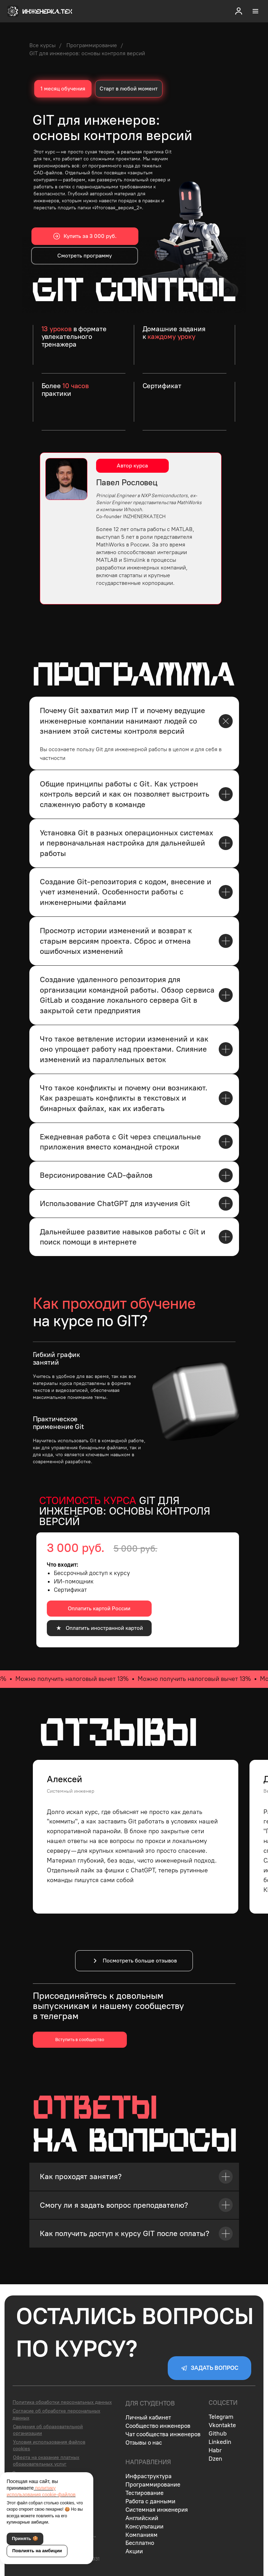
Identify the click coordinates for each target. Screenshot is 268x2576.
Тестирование (144, 2492)
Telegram (221, 2416)
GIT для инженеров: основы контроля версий (87, 53)
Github (218, 2433)
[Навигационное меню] (255, 11)
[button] (238, 11)
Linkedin (220, 2441)
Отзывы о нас (143, 2442)
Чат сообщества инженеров (163, 2434)
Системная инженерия (156, 2509)
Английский (141, 2518)
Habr (215, 2450)
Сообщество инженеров (157, 2425)
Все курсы (42, 45)
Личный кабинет (148, 2417)
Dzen (215, 2458)
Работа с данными (150, 2501)
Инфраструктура (148, 2476)
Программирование (91, 45)
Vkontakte (222, 2425)
